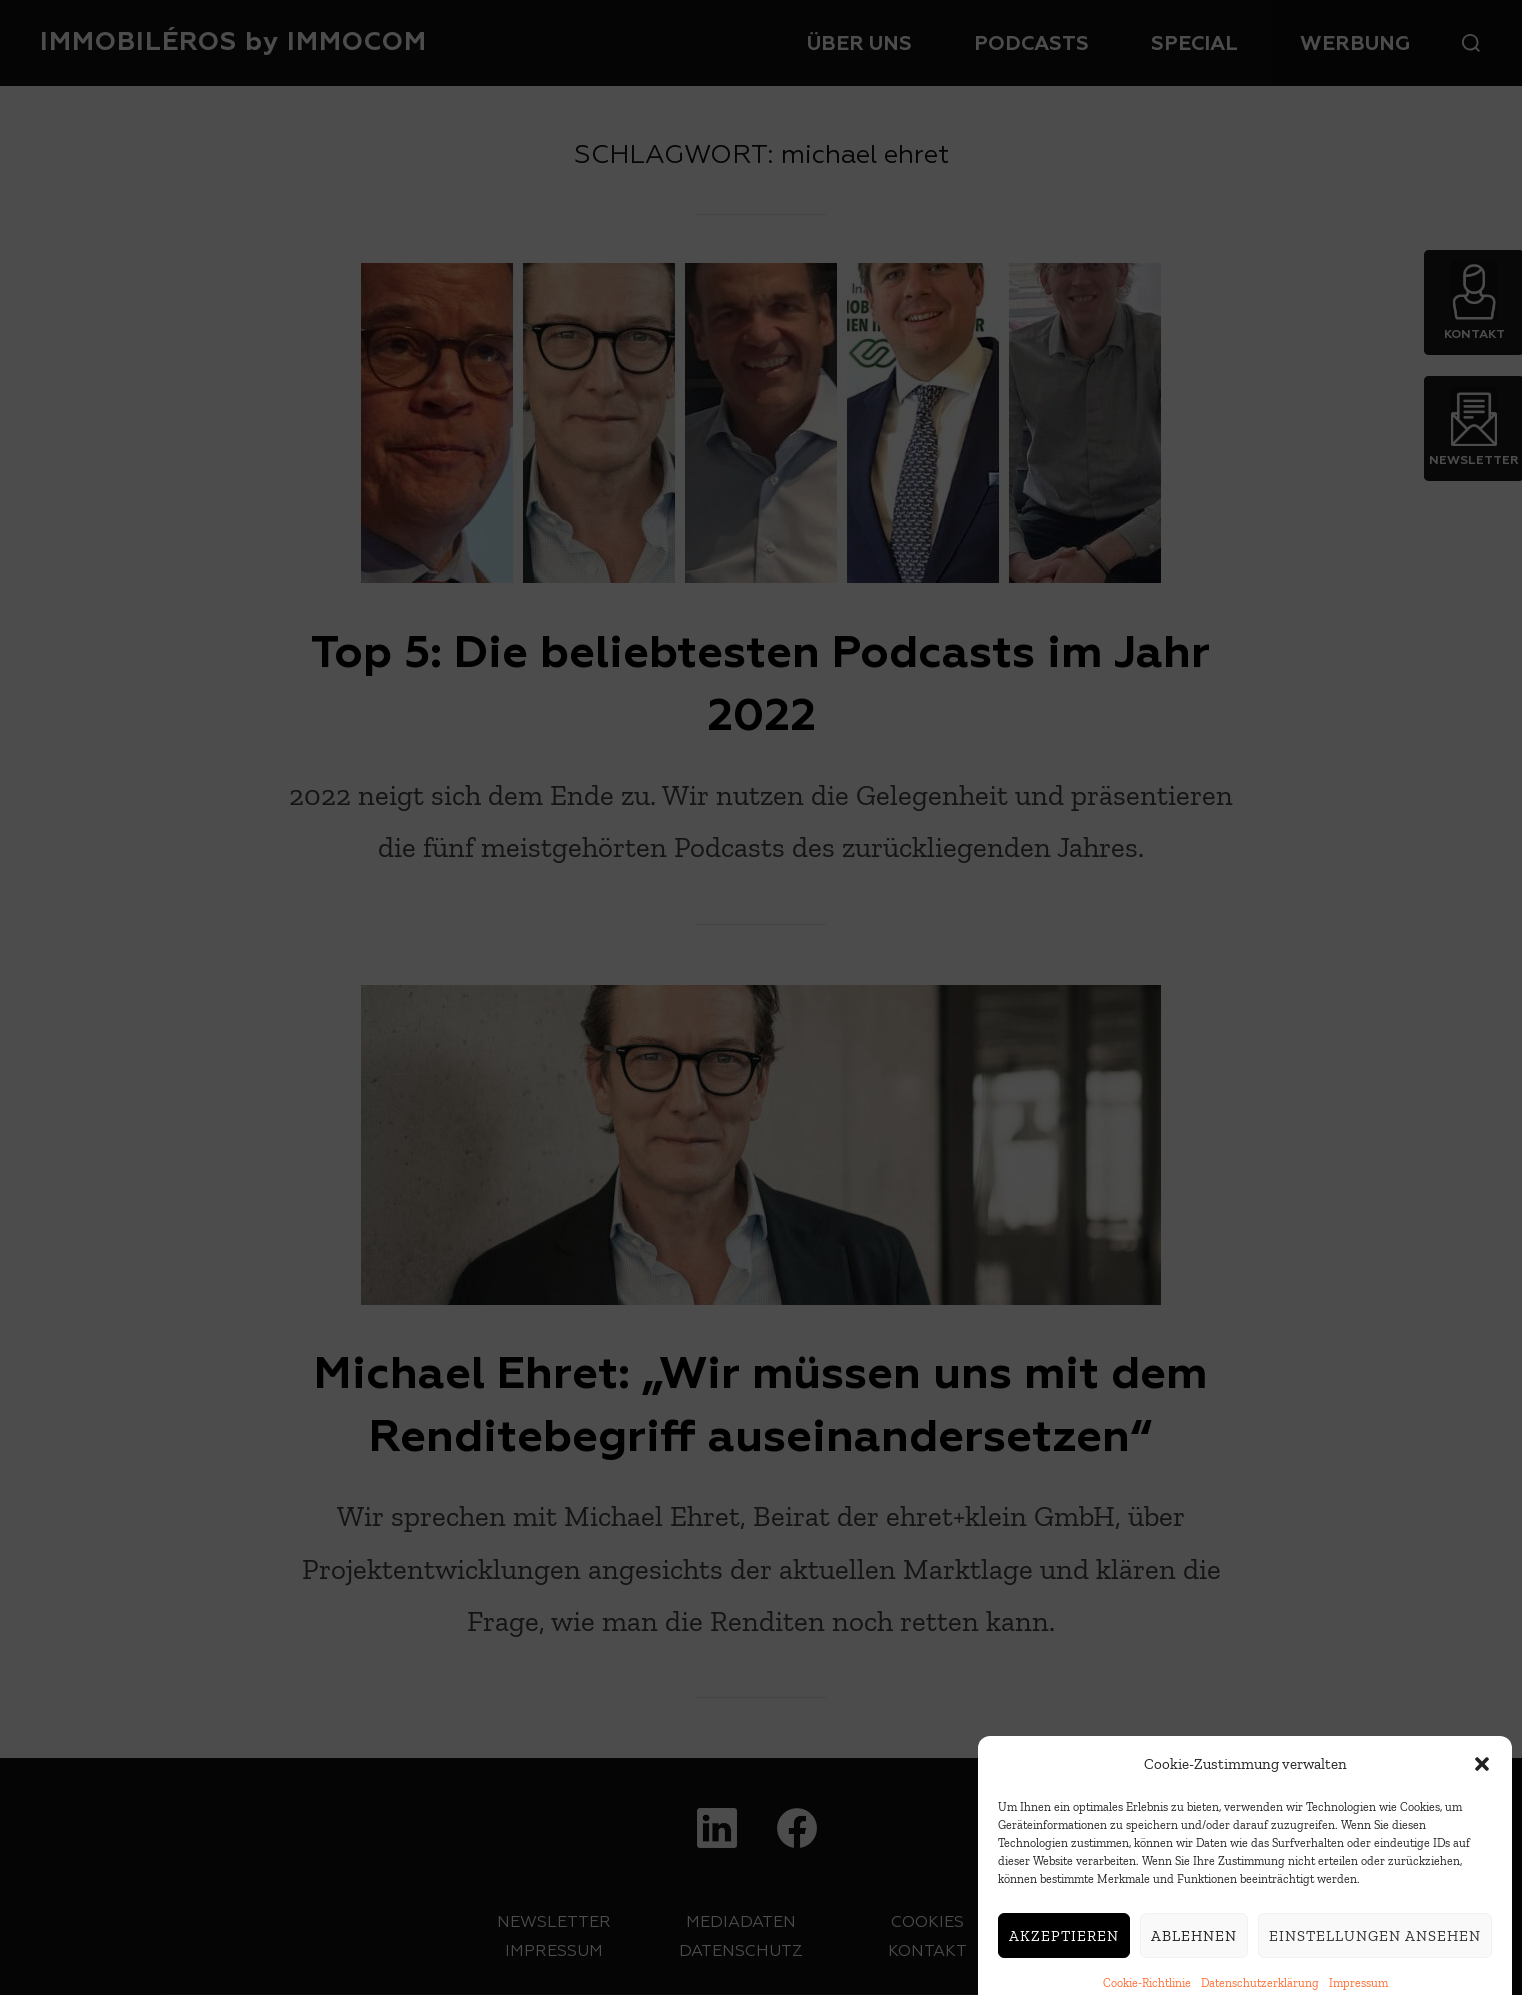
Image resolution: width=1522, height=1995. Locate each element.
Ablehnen (1194, 1958)
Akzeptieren (1064, 1958)
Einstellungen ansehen (1375, 1958)
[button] (1482, 1787)
